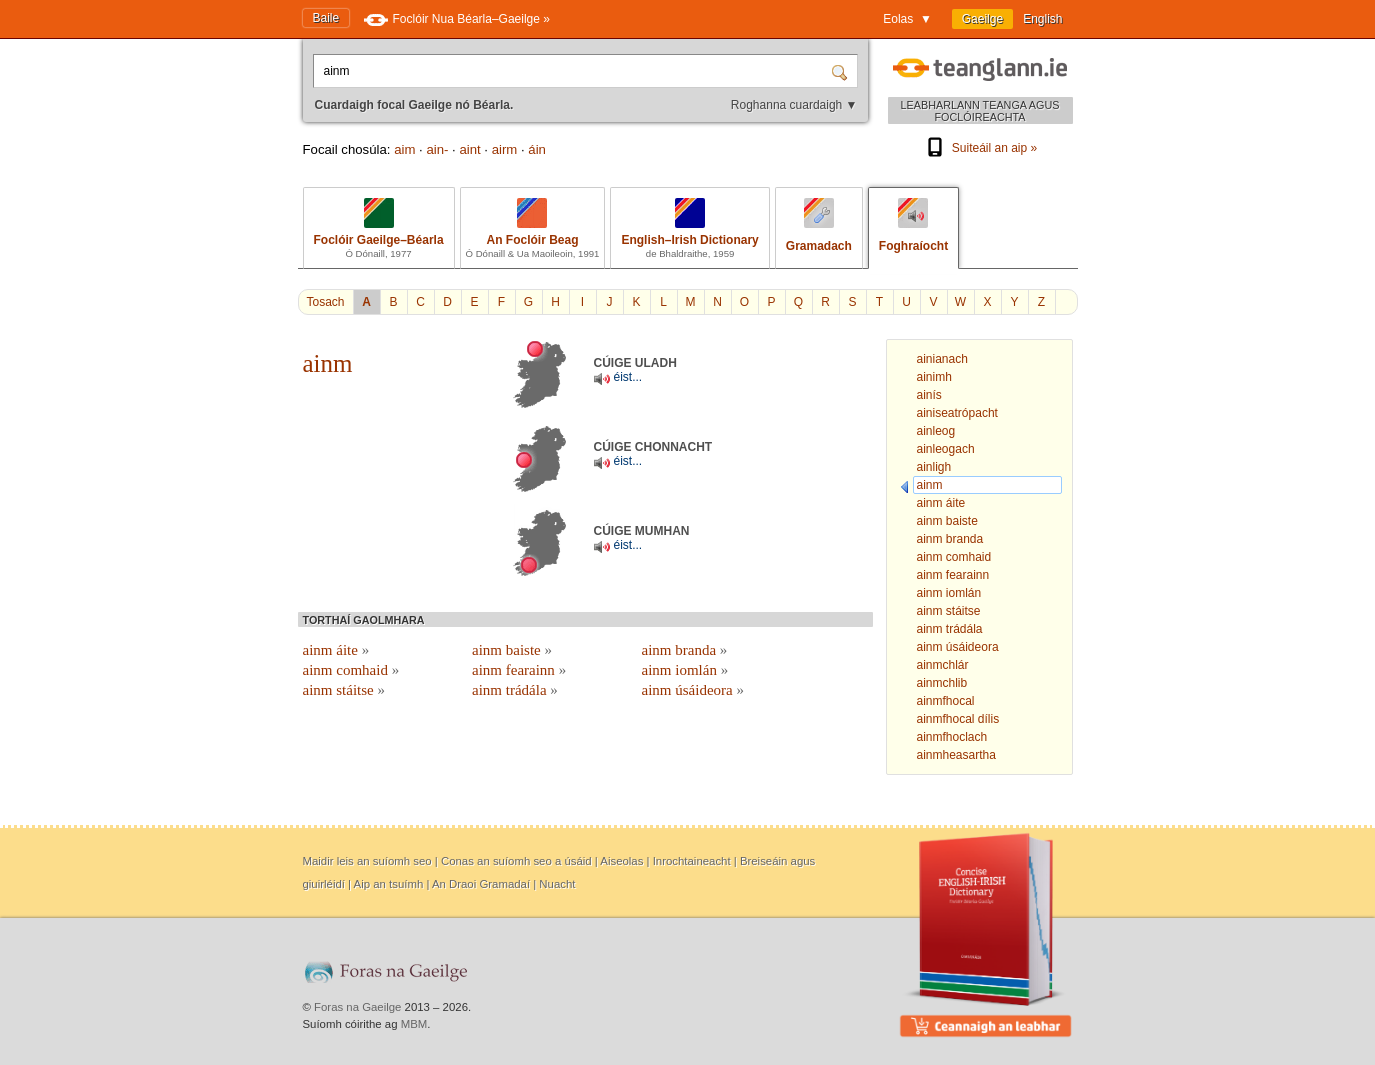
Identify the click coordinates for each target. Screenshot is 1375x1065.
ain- (437, 149)
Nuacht (557, 884)
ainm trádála (515, 690)
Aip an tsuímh (389, 884)
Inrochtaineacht (692, 861)
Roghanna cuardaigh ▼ (794, 105)
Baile (326, 18)
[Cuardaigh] (842, 71)
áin (537, 149)
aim (404, 149)
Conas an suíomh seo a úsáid (516, 861)
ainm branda (685, 650)
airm (505, 149)
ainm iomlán (685, 670)
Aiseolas (621, 861)
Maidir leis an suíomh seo (367, 861)
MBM (414, 1024)
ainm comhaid (351, 670)
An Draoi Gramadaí (481, 884)
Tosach (326, 302)
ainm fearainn (519, 670)
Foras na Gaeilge (357, 1007)
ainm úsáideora (693, 690)
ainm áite (336, 650)
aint (469, 149)
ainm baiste (512, 650)
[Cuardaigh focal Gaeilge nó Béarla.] (574, 71)
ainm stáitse (344, 690)
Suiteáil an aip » (980, 148)
